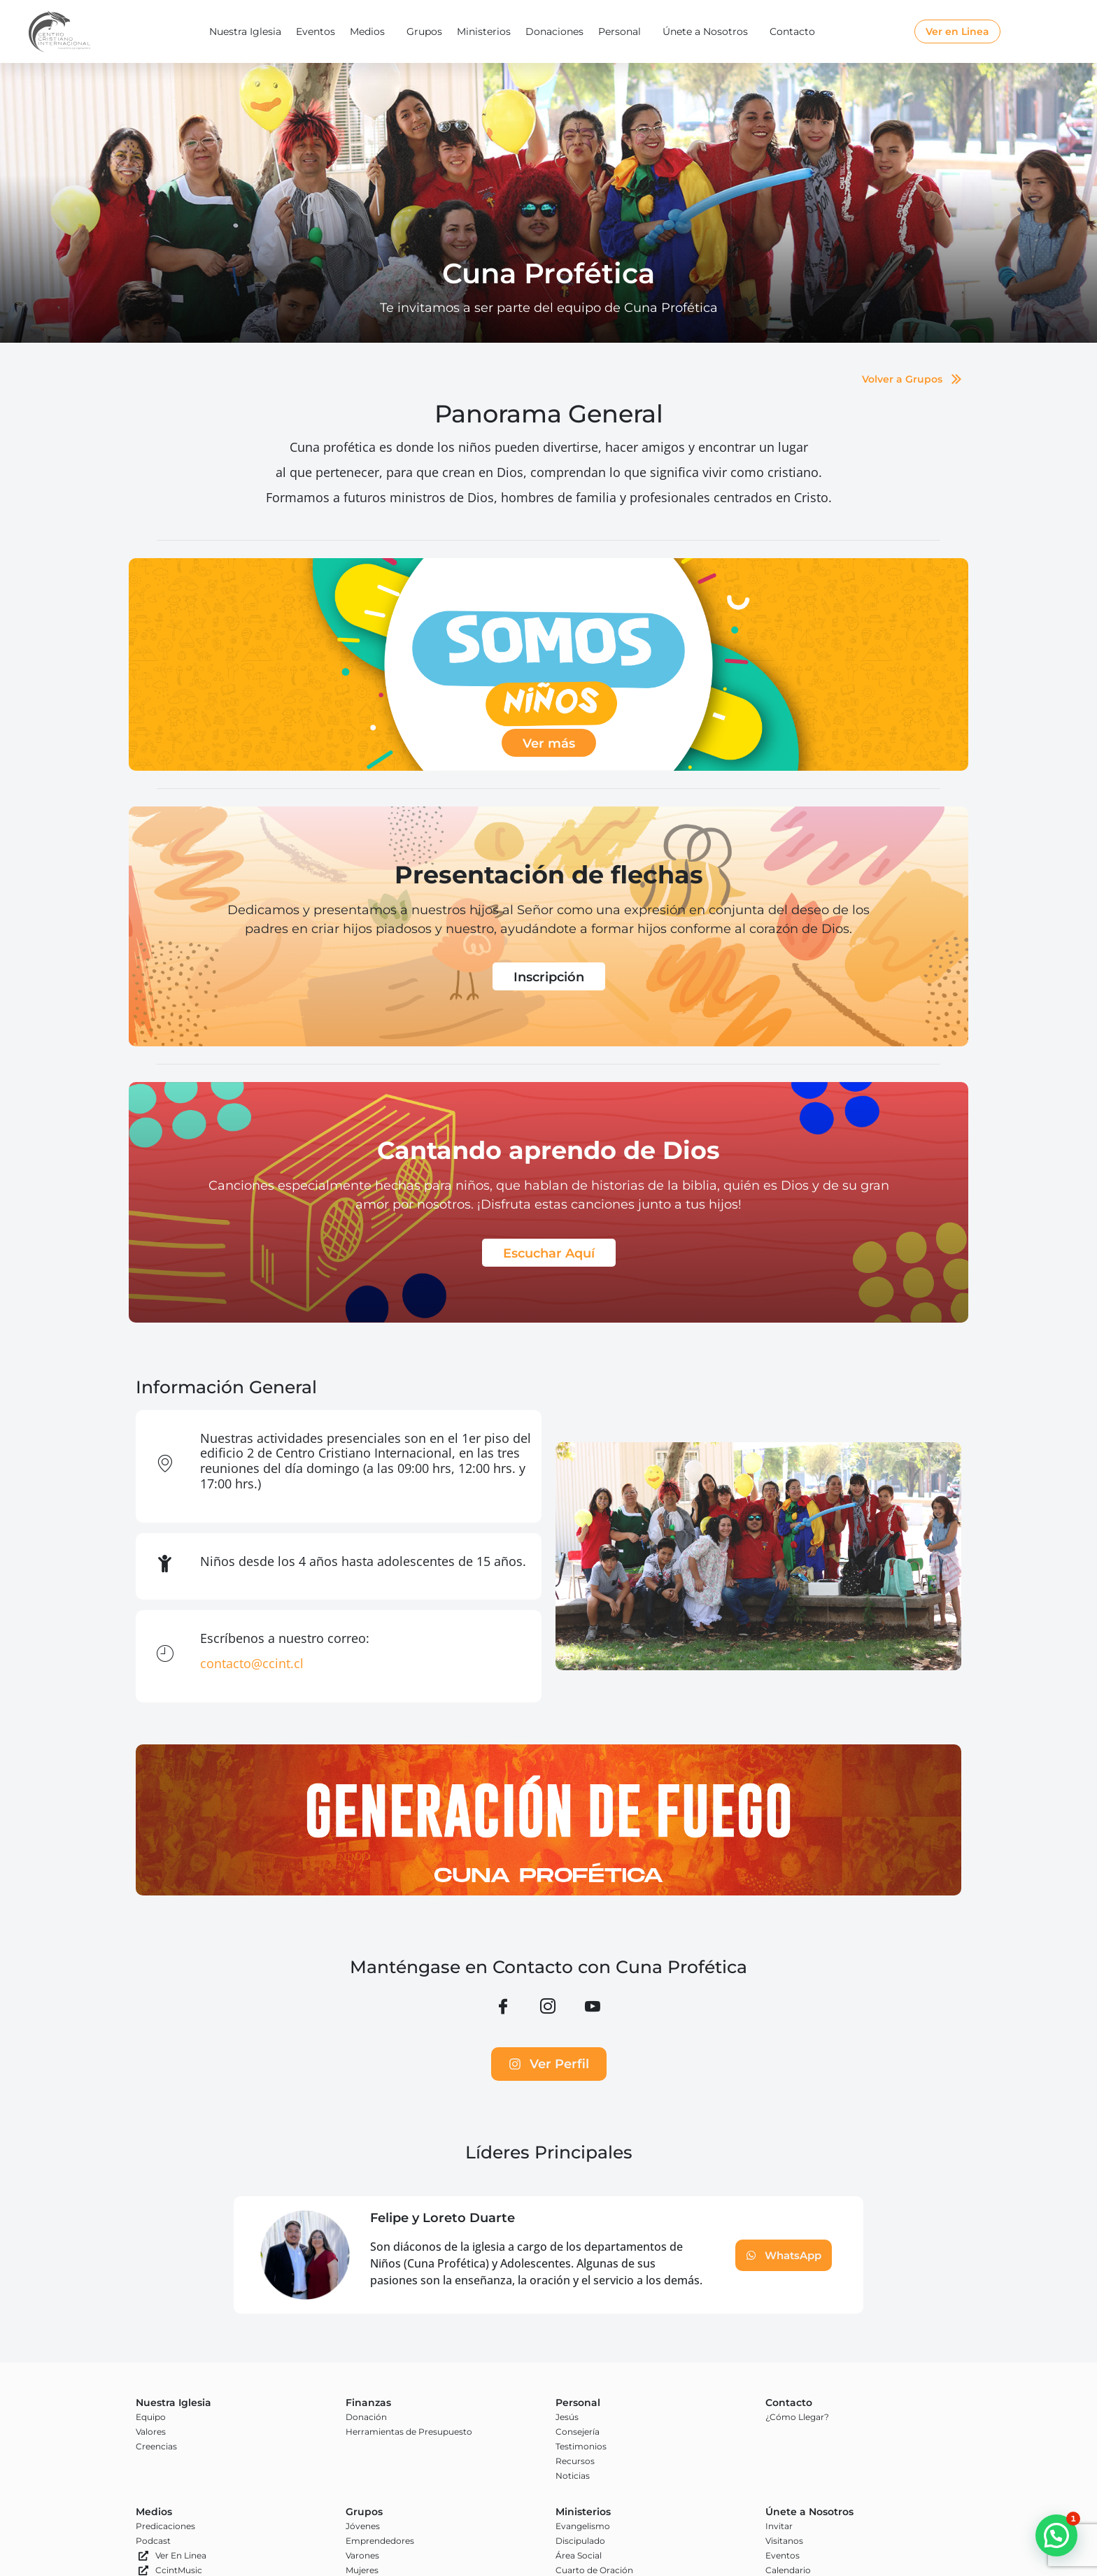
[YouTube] (592, 2007)
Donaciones (554, 31)
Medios (371, 31)
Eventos (315, 31)
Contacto (796, 31)
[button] (1056, 2535)
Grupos (424, 31)
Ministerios (484, 31)
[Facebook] (503, 2007)
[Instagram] (547, 2007)
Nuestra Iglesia (245, 31)
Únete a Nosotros (709, 31)
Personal (623, 31)
